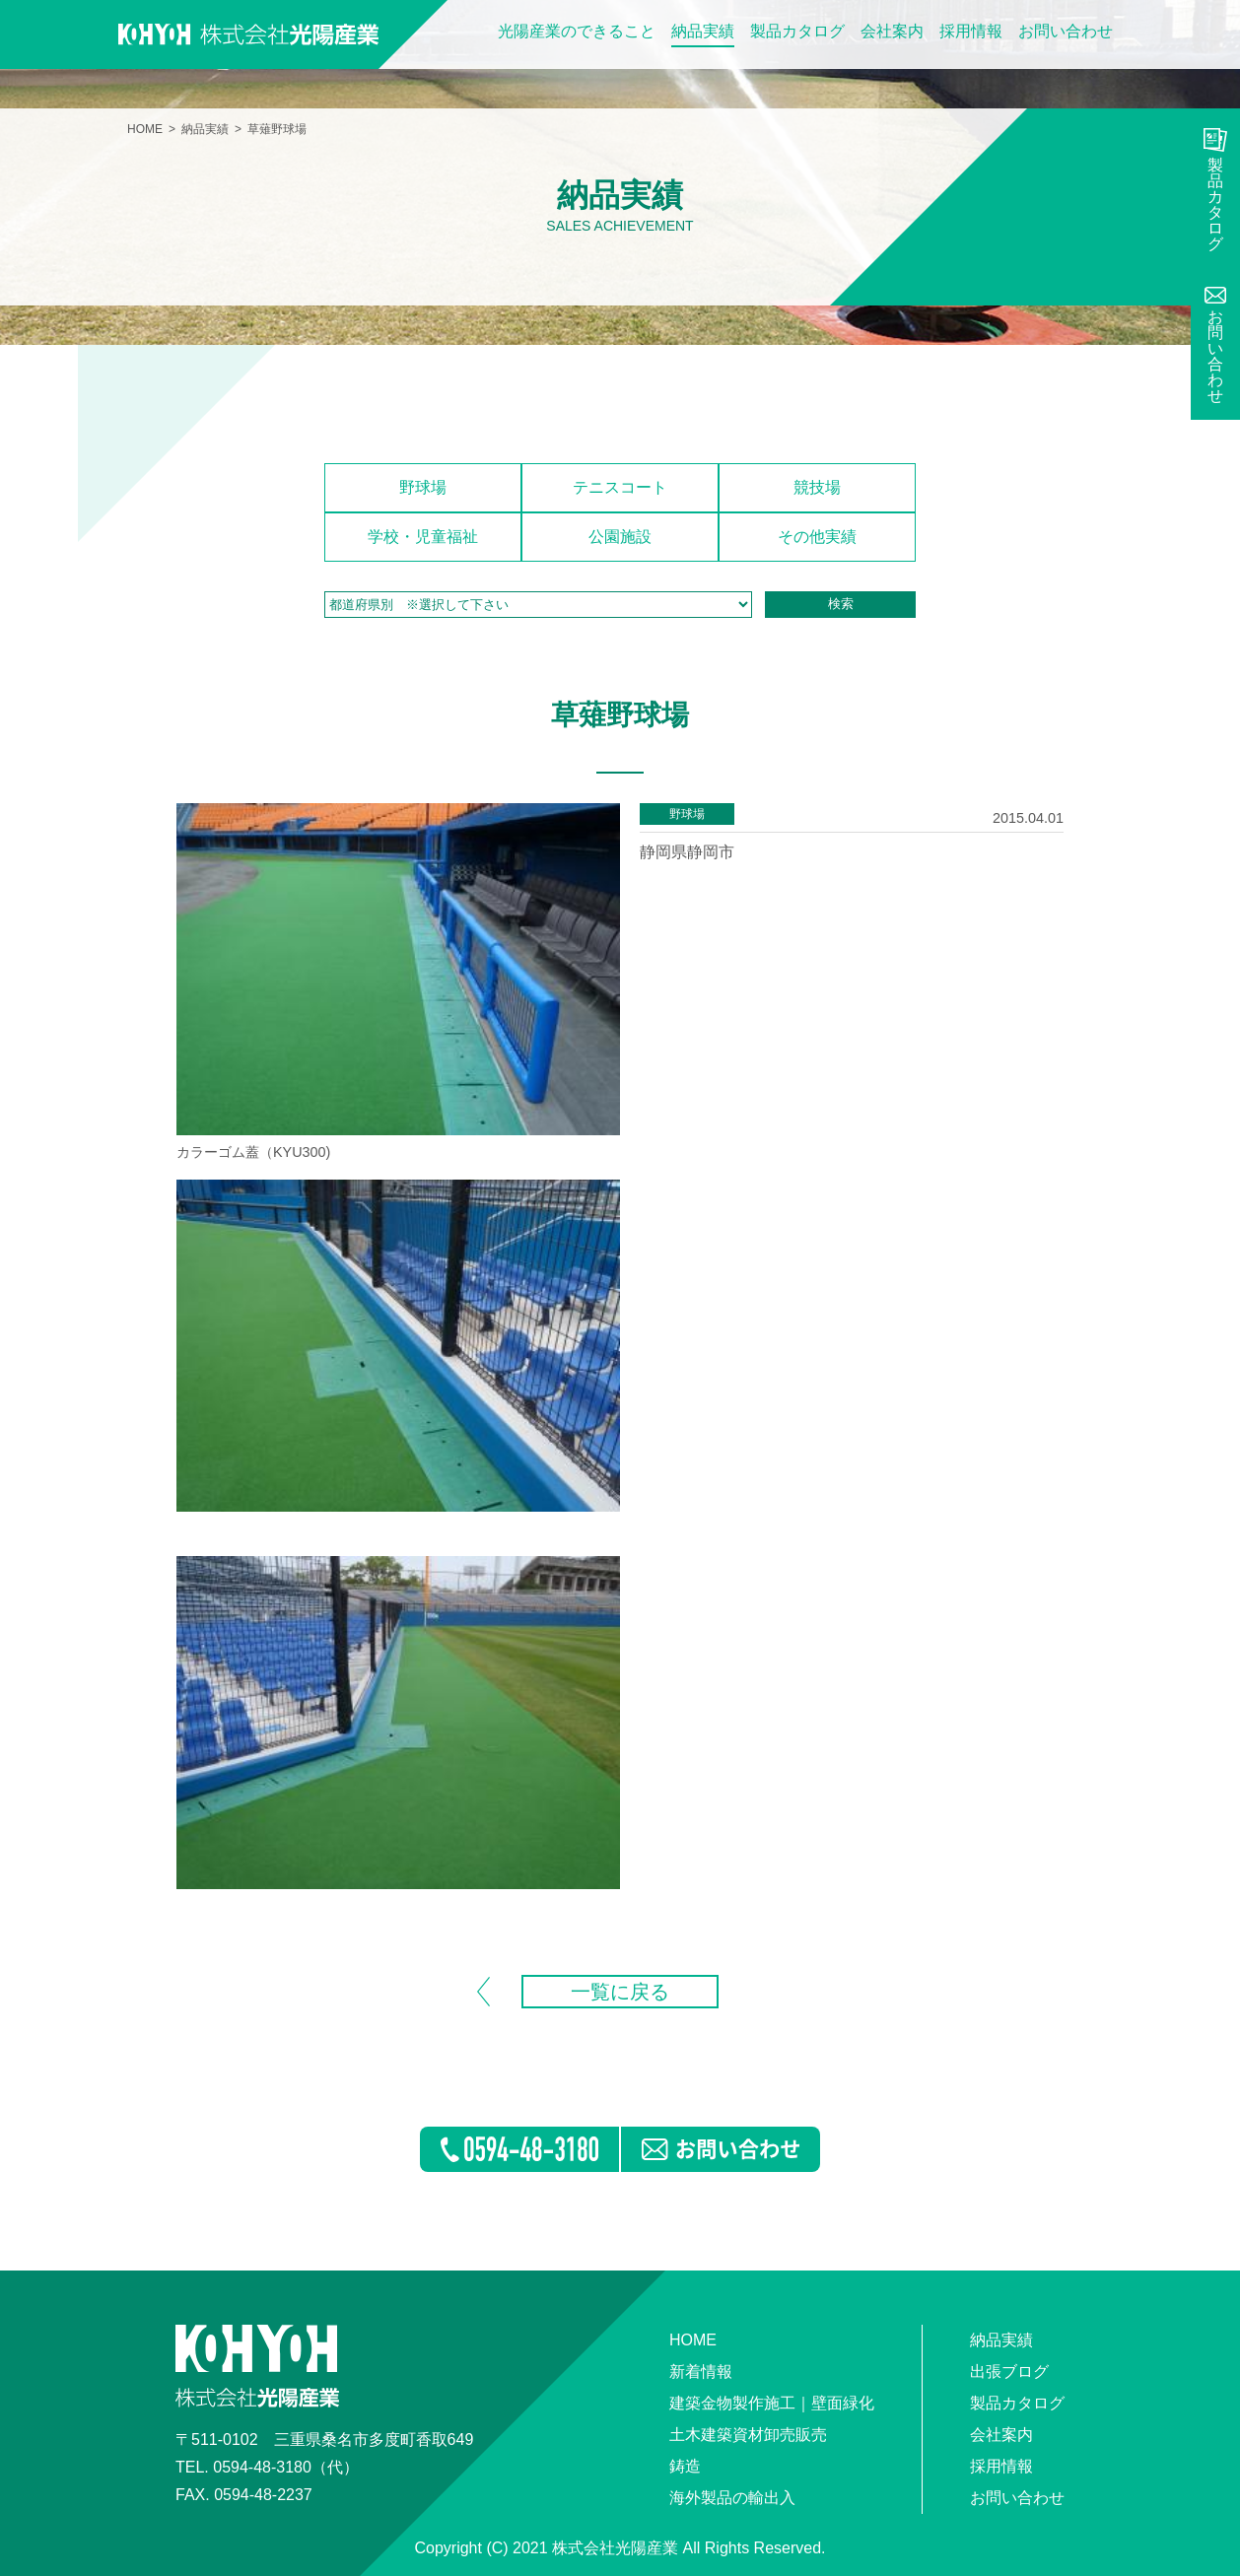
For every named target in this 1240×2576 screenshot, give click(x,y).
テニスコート (620, 487)
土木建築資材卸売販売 (748, 2434)
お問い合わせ (1065, 31)
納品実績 (702, 31)
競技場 (817, 487)
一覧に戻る (620, 1991)
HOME (145, 129)
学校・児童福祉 (423, 536)
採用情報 (970, 31)
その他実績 (817, 536)
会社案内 (892, 31)
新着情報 (700, 2371)
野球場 (423, 487)
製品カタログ (797, 31)
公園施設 (620, 536)
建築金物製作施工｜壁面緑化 (771, 2403)
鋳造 (685, 2466)
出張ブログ (1009, 2371)
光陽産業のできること (576, 31)
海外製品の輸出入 (732, 2497)
